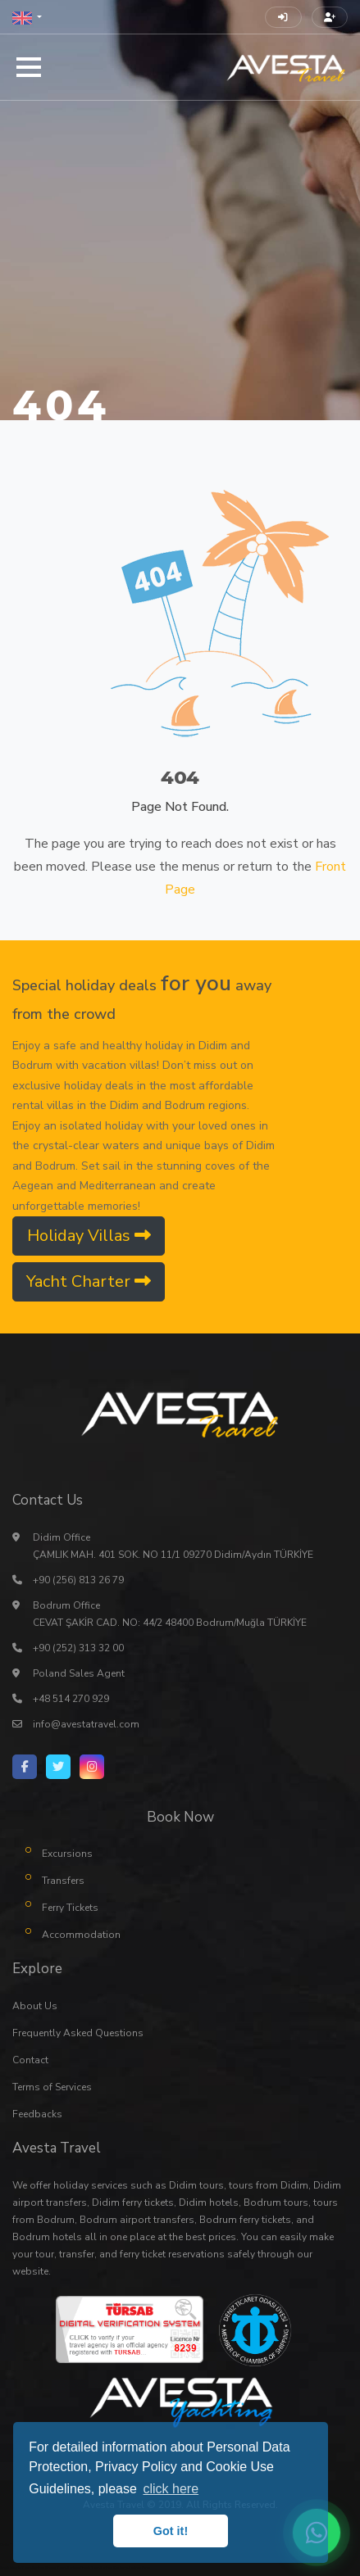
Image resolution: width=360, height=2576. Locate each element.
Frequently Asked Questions (78, 2033)
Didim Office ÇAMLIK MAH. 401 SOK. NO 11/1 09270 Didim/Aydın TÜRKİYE (173, 1546)
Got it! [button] (170, 2531)
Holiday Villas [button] (89, 1236)
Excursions (67, 1853)
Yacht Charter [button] (88, 1281)
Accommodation (81, 1934)
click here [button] (170, 2489)
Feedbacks (37, 2114)
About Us (34, 2005)
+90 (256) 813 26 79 (78, 1580)
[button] (27, 17)
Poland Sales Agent (79, 1673)
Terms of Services (52, 2087)
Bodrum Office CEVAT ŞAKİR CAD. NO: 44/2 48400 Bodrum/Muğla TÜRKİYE (170, 1614)
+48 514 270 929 (71, 1698)
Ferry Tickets (70, 1907)
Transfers (63, 1880)
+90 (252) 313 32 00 (78, 1648)
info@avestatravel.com (86, 1724)
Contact (30, 2060)
